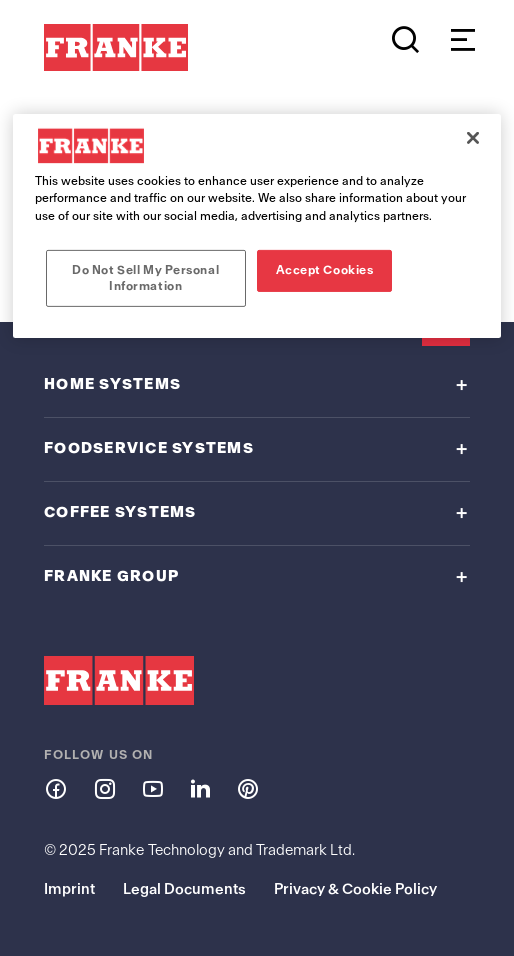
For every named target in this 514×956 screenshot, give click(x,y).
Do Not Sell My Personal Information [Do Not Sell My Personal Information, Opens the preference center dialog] (145, 277)
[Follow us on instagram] (104, 788)
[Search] (405, 40)
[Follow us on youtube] (152, 788)
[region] (257, 226)
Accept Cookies (325, 269)
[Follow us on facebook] (56, 788)
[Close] (473, 138)
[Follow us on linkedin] (200, 788)
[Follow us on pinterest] (248, 788)
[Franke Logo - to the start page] (116, 48)
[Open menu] (458, 40)
